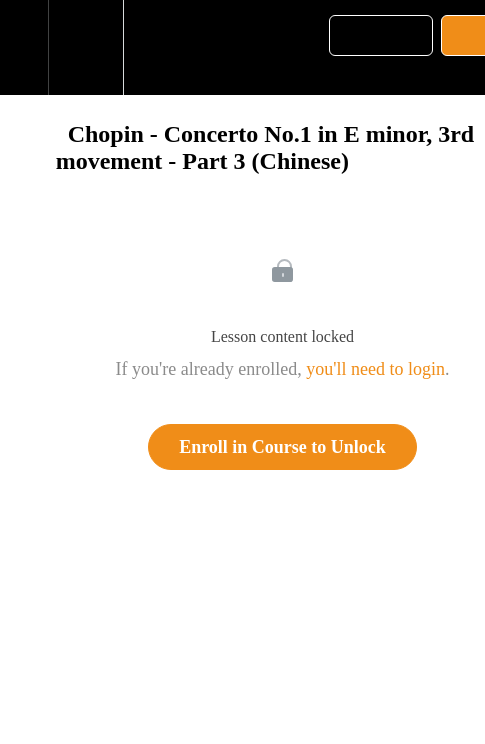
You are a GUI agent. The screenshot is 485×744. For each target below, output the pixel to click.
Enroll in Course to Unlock (282, 447)
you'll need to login (375, 369)
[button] (24, 47)
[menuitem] (85, 47)
